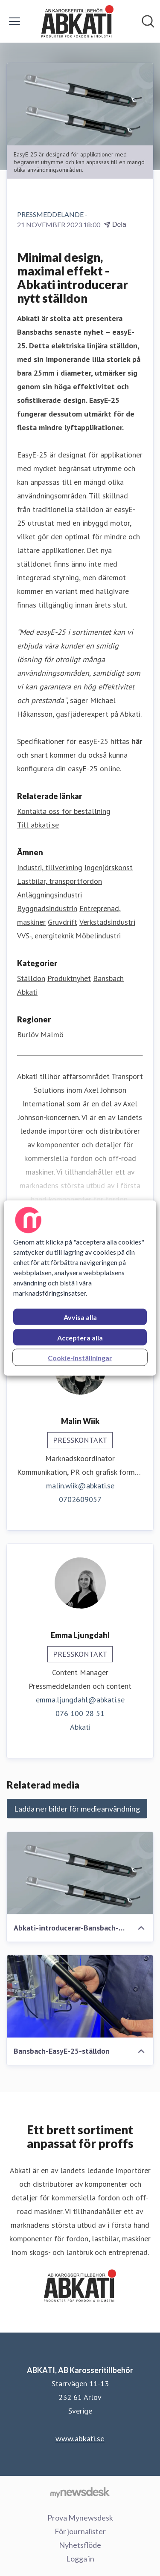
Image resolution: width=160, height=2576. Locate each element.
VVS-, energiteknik (45, 936)
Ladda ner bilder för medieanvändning (77, 1808)
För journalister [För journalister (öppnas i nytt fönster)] (80, 2531)
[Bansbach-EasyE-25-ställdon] (80, 1996)
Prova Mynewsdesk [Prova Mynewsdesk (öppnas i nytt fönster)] (80, 2517)
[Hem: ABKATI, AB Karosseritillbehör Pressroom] (77, 21)
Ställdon (31, 978)
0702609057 (80, 1499)
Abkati (27, 992)
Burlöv (27, 1034)
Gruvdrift (62, 922)
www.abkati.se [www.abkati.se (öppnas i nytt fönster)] (80, 2438)
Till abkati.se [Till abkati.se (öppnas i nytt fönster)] (38, 825)
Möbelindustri (98, 936)
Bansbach (108, 978)
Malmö (52, 1034)
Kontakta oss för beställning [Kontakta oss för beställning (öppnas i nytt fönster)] (64, 811)
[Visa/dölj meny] (14, 21)
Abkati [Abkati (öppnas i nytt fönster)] (80, 1727)
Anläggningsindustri (49, 895)
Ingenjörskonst (108, 867)
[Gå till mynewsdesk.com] (80, 2492)
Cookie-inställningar (80, 1358)
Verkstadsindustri (107, 922)
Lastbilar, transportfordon (59, 881)
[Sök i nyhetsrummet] (148, 21)
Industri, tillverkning (49, 867)
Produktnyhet (69, 978)
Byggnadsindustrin (47, 908)
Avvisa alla (80, 1317)
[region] (80, 1288)
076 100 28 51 (80, 1713)
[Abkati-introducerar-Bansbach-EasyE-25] (80, 1873)
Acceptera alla (80, 1338)
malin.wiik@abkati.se (80, 1486)
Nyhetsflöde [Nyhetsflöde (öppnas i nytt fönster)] (80, 2545)
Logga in (80, 2558)
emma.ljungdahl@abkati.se (80, 1700)
